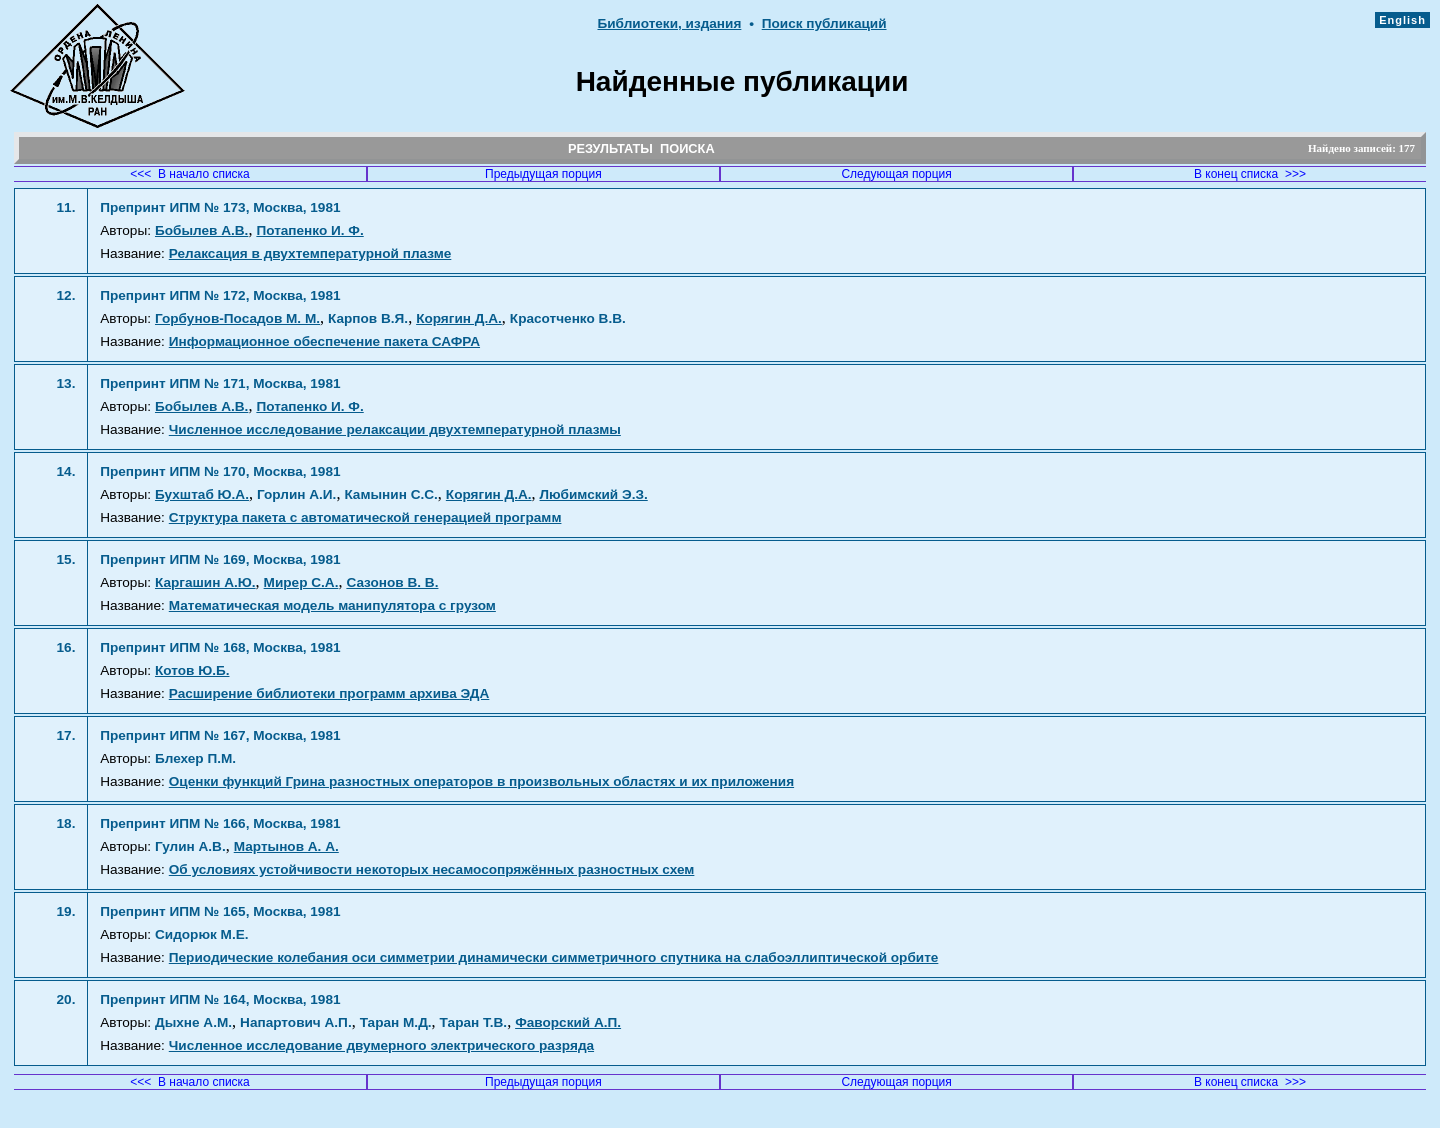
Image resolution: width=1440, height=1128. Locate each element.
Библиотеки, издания (669, 23)
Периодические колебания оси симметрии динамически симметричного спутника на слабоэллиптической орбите (554, 957)
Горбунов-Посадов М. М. (237, 318)
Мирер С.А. (301, 582)
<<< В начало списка (190, 174)
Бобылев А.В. (201, 230)
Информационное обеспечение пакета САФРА (324, 341)
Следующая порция (896, 174)
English (1402, 20)
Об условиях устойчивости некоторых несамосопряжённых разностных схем (432, 869)
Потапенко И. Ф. (309, 230)
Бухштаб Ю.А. (202, 494)
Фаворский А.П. (568, 1022)
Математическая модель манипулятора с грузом (332, 605)
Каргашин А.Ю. (205, 582)
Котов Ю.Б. (192, 670)
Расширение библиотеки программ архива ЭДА (329, 693)
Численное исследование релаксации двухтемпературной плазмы (395, 429)
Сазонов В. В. (392, 582)
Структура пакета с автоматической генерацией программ (365, 517)
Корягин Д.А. (459, 318)
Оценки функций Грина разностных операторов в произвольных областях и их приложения (481, 781)
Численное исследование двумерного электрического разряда (381, 1045)
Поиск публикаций (824, 23)
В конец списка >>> (1250, 174)
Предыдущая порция (543, 174)
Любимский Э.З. (594, 494)
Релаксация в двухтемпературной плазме (310, 253)
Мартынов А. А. (286, 846)
